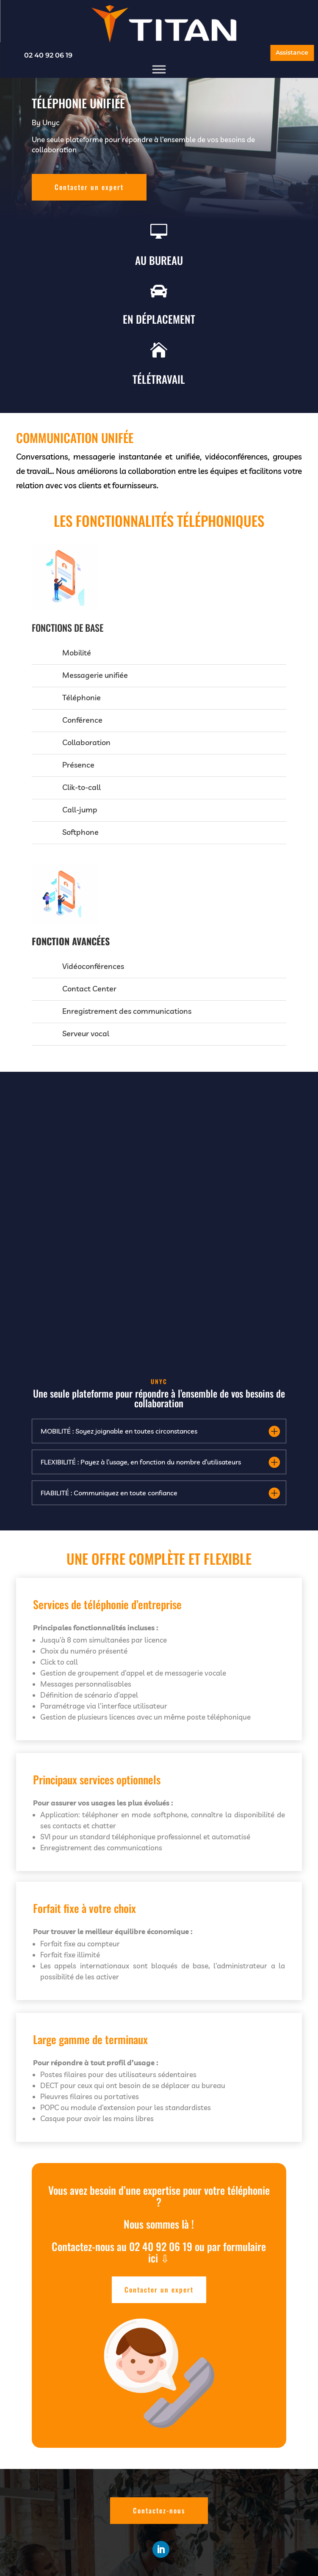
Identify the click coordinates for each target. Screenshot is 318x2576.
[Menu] (159, 70)
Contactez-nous (159, 2510)
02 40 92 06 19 (48, 55)
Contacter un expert (89, 187)
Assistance (292, 52)
